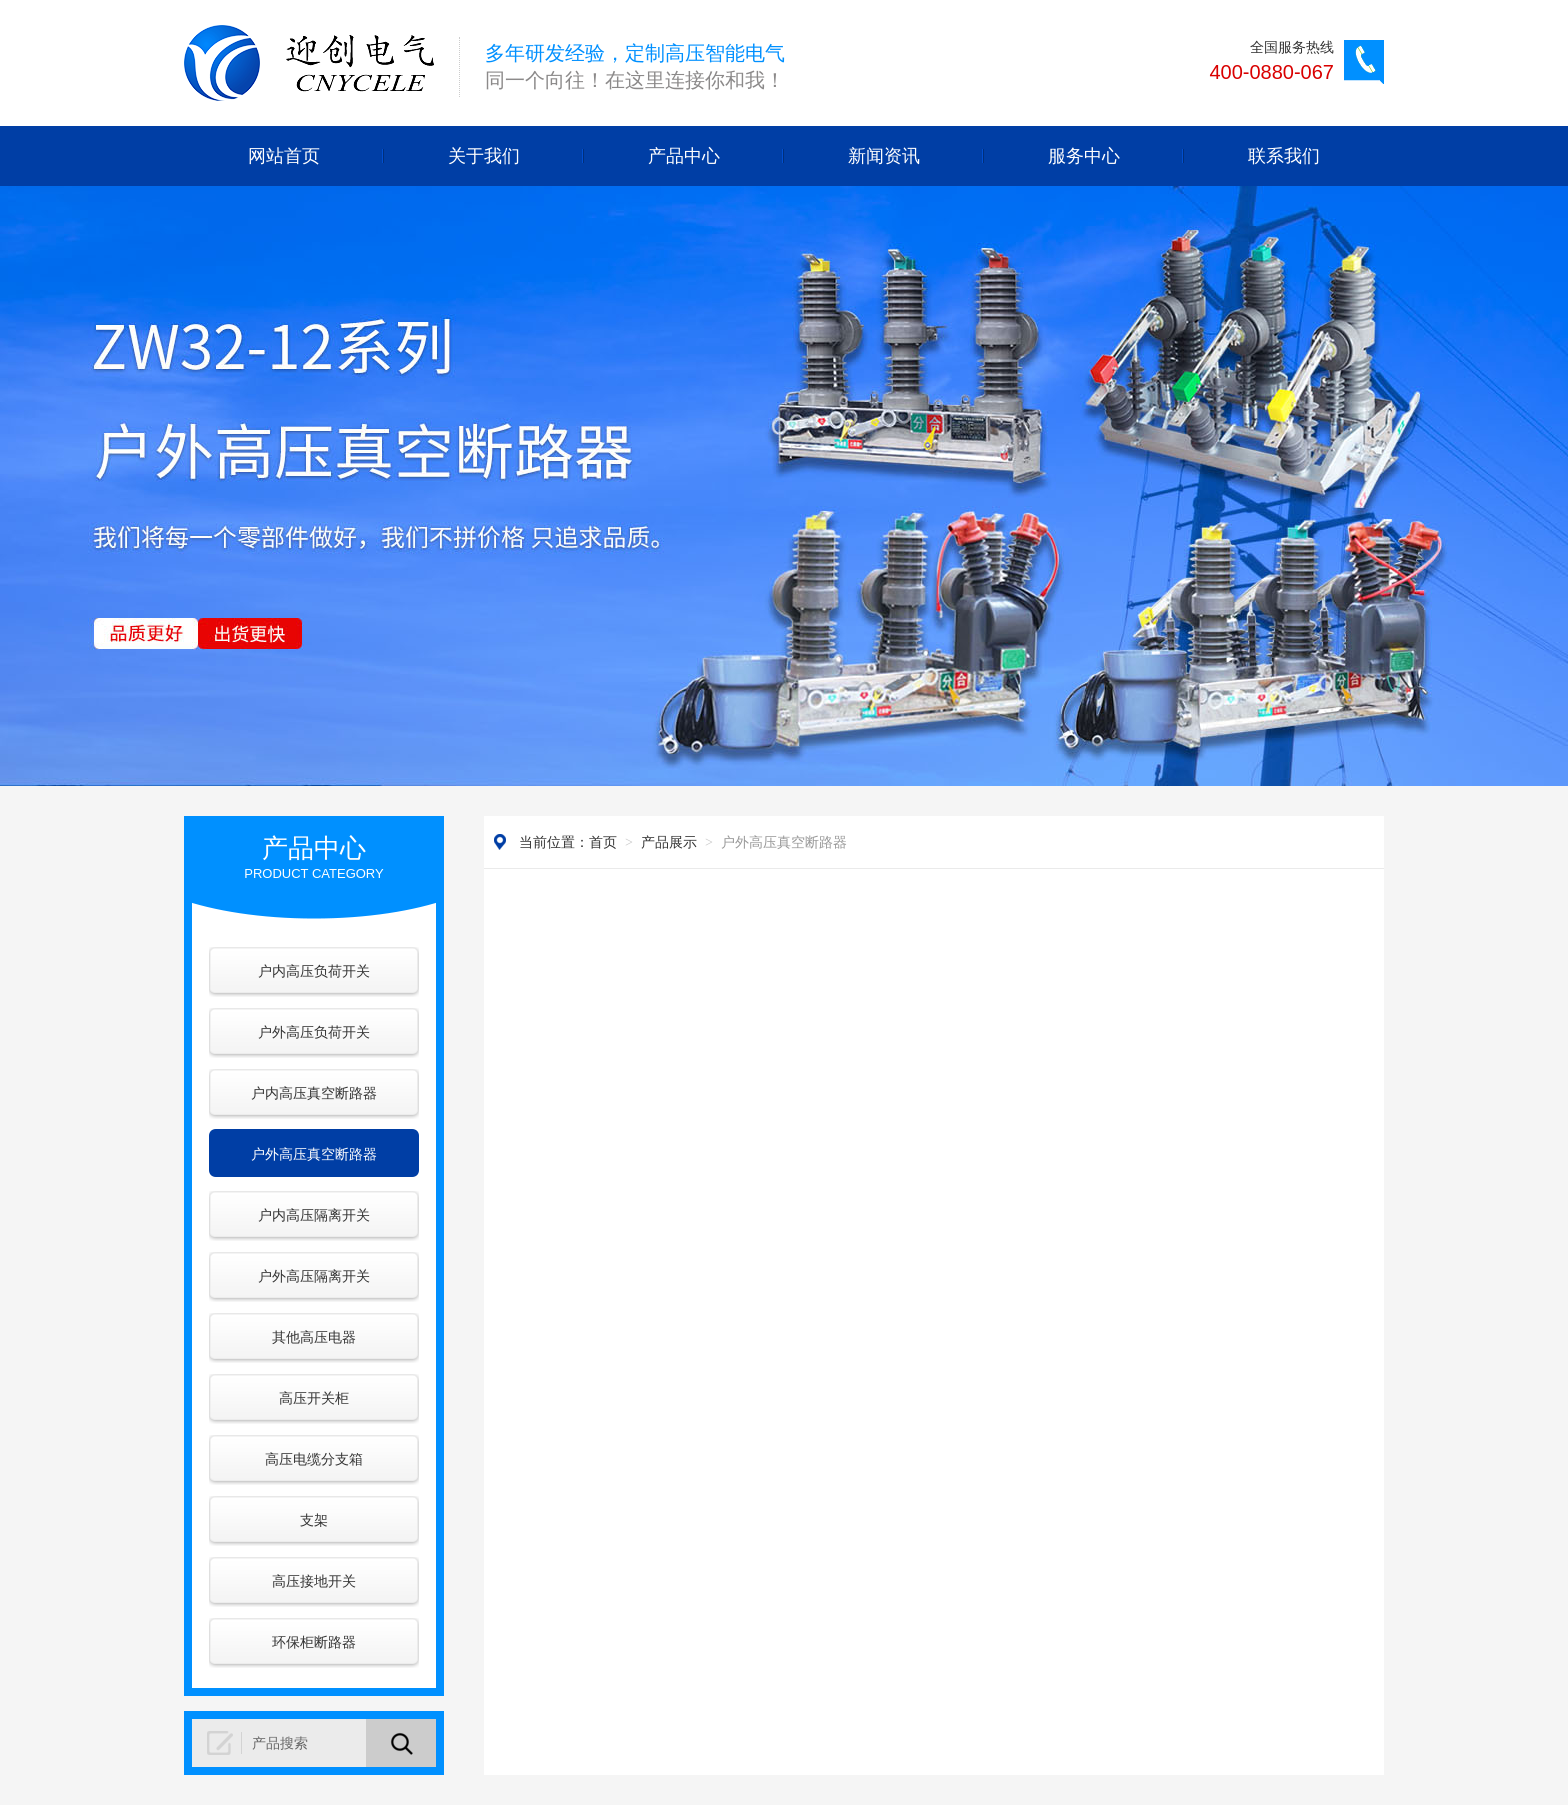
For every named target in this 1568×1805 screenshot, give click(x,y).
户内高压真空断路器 (314, 1093)
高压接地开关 (314, 1581)
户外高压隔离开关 (314, 1276)
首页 (603, 842)
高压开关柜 (314, 1398)
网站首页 (284, 156)
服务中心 (1084, 156)
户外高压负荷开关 (314, 1032)
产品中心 (684, 156)
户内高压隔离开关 (314, 1215)
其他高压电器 (314, 1337)
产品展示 (669, 842)
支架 (314, 1520)
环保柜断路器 (314, 1642)
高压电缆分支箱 (314, 1459)
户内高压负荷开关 (314, 971)
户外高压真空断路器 (314, 1154)
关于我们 (484, 156)
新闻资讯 (884, 156)
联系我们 (1284, 156)
